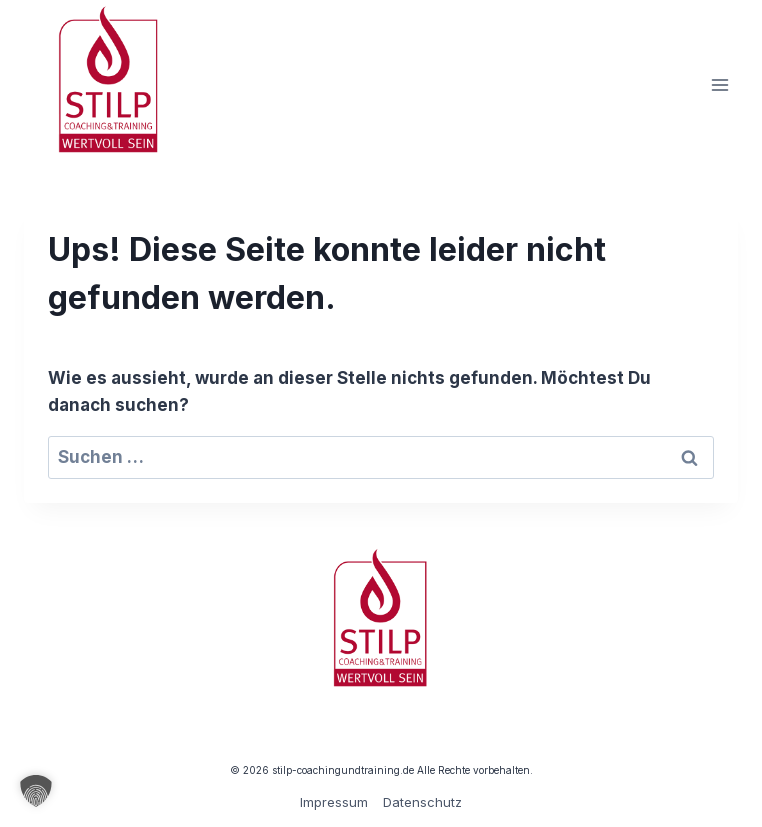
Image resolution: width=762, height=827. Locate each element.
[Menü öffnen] (719, 84)
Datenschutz (422, 802)
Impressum (334, 802)
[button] (36, 791)
